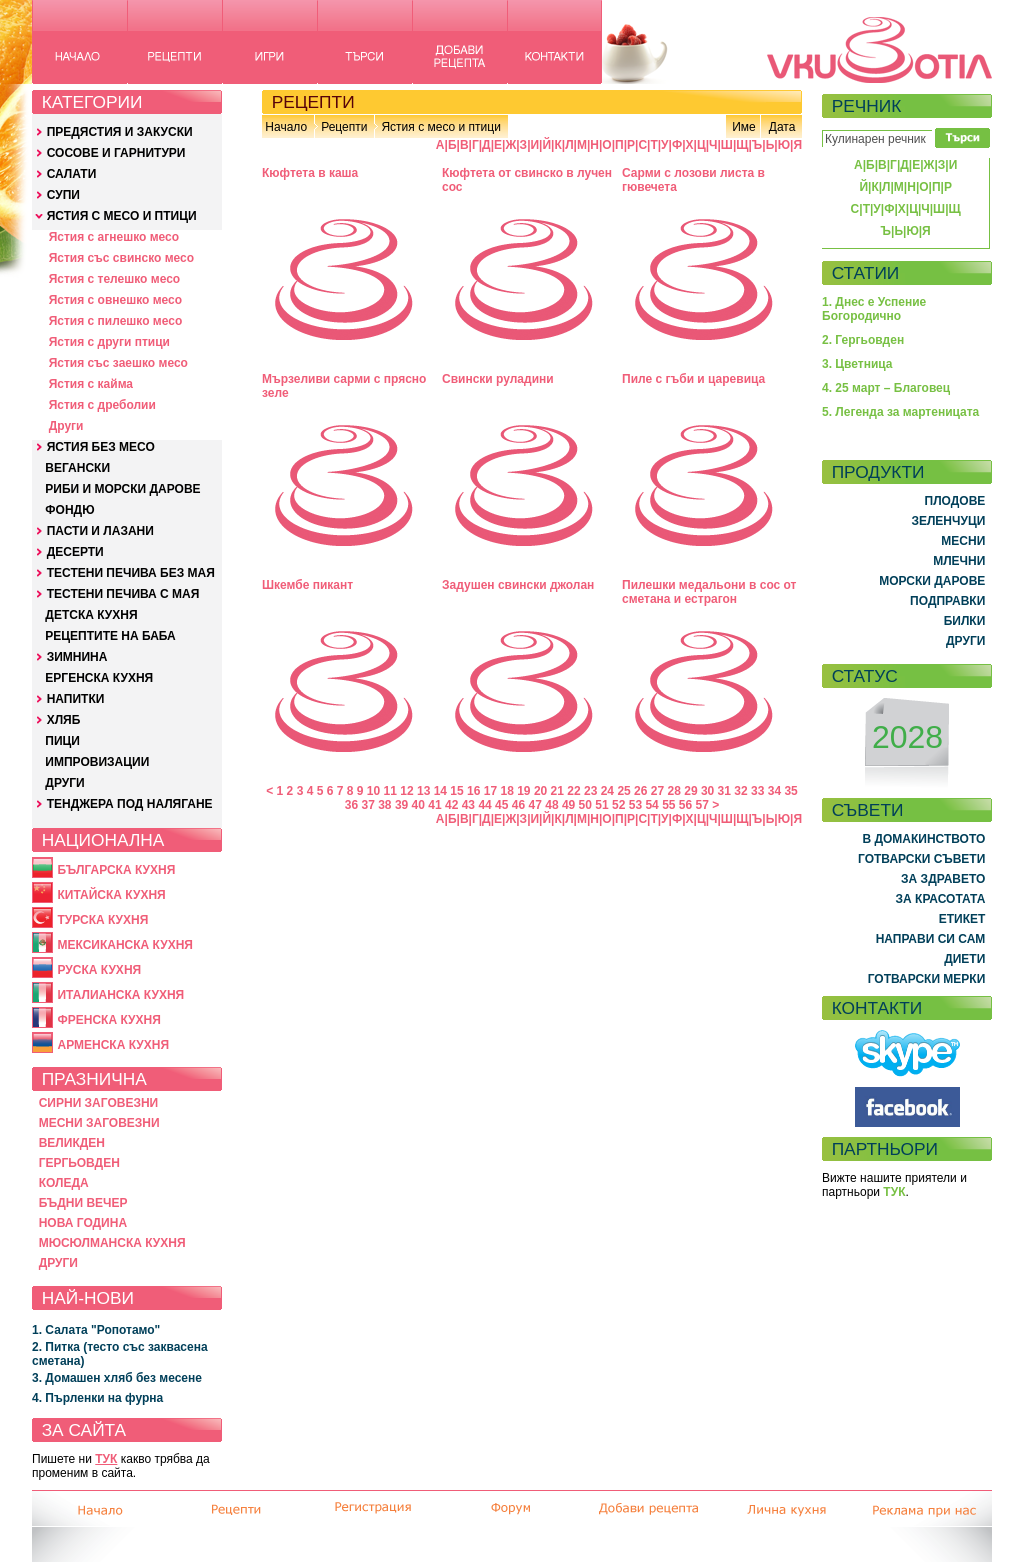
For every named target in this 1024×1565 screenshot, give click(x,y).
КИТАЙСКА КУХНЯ (111, 895)
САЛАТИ (72, 174)
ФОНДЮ (69, 510)
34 (774, 791)
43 (468, 805)
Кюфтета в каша (310, 173)
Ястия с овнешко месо (115, 300)
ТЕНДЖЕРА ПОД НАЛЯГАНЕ (130, 804)
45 (501, 805)
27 (657, 791)
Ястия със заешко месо (118, 363)
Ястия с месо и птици (440, 127)
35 (790, 791)
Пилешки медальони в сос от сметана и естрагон (709, 592)
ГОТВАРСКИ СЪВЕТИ (921, 859)
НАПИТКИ (76, 699)
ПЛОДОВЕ (955, 501)
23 (590, 791)
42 (451, 805)
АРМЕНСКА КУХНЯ (113, 1045)
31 (724, 791)
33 (757, 791)
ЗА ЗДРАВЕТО (943, 879)
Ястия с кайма (91, 384)
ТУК (106, 1459)
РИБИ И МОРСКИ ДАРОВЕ (122, 489)
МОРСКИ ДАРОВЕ (932, 581)
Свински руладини (498, 379)
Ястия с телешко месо (115, 279)
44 (484, 805)
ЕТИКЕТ (962, 919)
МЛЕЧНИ (959, 561)
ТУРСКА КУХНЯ (102, 920)
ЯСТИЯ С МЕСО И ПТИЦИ (122, 216)
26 (640, 791)
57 (702, 805)
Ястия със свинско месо (121, 258)
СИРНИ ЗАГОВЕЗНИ (99, 1103)
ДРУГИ (64, 783)
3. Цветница (857, 364)
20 (540, 791)
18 (506, 791)
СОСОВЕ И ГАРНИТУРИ (116, 153)
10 (373, 791)
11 (390, 791)
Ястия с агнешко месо (114, 237)
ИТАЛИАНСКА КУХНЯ (120, 995)
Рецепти (344, 127)
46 (518, 805)
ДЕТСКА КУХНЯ (91, 615)
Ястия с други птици (109, 342)
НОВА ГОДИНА (83, 1223)
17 (490, 791)
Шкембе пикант (307, 585)
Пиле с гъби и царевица (693, 379)
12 (406, 791)
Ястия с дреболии (102, 405)
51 (601, 805)
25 (623, 791)
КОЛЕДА (64, 1183)
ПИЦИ (62, 741)
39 (401, 805)
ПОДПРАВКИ (947, 601)
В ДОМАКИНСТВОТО (923, 839)
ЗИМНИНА (77, 657)
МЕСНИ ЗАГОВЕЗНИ (99, 1123)
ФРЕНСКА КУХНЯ (108, 1020)
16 (473, 791)
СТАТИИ (866, 273)
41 (434, 805)
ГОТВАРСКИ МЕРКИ (927, 979)
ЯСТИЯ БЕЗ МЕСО (101, 447)
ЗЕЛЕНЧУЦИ (948, 521)
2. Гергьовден (863, 340)
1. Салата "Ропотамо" (96, 1330)
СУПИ (63, 195)
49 (568, 805)
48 (551, 805)
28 (674, 791)
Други (66, 426)
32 (740, 791)
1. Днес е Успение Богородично (874, 309)
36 (351, 805)
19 (523, 791)
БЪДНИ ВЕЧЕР (83, 1203)
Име (744, 127)
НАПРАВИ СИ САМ (931, 939)
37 (367, 805)
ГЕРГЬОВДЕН (79, 1163)
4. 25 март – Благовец (886, 388)
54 (651, 805)
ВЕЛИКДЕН (72, 1143)
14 (440, 791)
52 (618, 805)
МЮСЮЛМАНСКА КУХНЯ (112, 1243)
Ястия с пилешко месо (116, 321)
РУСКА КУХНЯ (99, 970)
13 (423, 791)
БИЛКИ (965, 621)
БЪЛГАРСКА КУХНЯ (116, 870)
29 (690, 791)
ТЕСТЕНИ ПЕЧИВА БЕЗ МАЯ (131, 573)
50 (585, 805)
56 (685, 805)
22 (573, 791)
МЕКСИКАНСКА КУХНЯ (125, 945)
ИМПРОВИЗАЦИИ (97, 762)
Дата (782, 127)
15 (456, 791)
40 (418, 805)
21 (557, 791)
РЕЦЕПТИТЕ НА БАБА (110, 636)
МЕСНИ (963, 541)
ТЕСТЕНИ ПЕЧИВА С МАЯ (123, 594)
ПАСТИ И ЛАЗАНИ (100, 531)
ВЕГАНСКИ (77, 468)
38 (384, 805)
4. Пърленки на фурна (97, 1398)
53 (635, 805)
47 (535, 805)
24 (607, 791)
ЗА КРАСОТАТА (941, 899)
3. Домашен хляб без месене (117, 1378)
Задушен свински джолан (518, 585)
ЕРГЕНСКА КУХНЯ (99, 678)
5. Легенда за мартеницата (900, 412)
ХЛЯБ (64, 720)
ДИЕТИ (964, 959)
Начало (286, 127)
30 (707, 791)
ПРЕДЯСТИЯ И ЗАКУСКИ (120, 132)
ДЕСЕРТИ (75, 552)
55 (668, 805)
